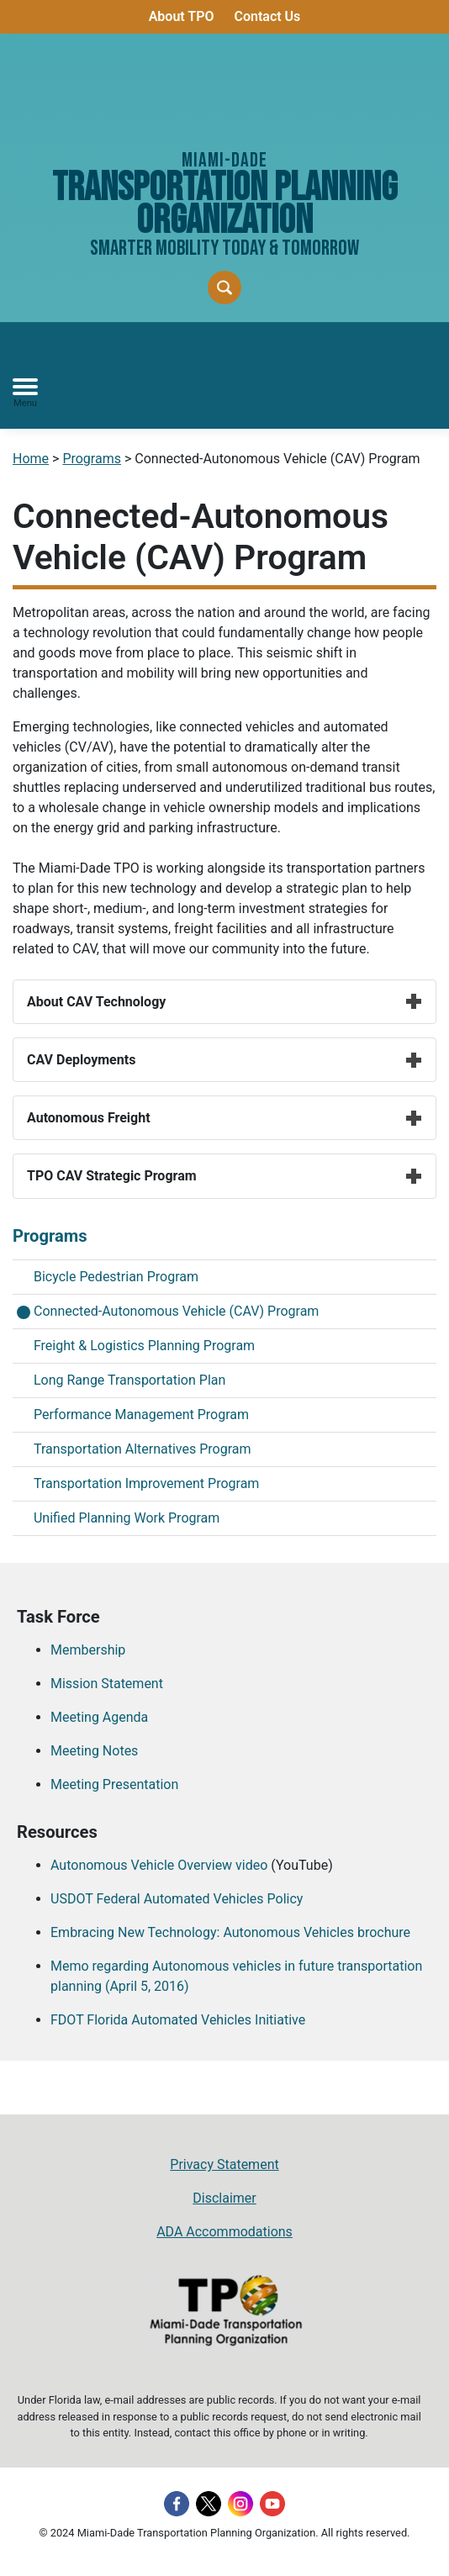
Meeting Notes (94, 1751)
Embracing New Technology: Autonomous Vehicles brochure (230, 1932)
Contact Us (267, 16)
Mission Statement (106, 1684)
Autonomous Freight (224, 1118)
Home (31, 459)
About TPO (181, 16)
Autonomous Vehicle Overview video (158, 1865)
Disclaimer (224, 2198)
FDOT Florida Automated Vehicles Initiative (177, 2020)
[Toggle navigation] (25, 393)
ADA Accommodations (224, 2232)
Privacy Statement (224, 2164)
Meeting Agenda (99, 1717)
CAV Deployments (224, 1060)
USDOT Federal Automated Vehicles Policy (176, 1899)
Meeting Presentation (114, 1784)
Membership (87, 1650)
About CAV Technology (224, 1002)
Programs (91, 459)
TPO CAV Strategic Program (224, 1176)
